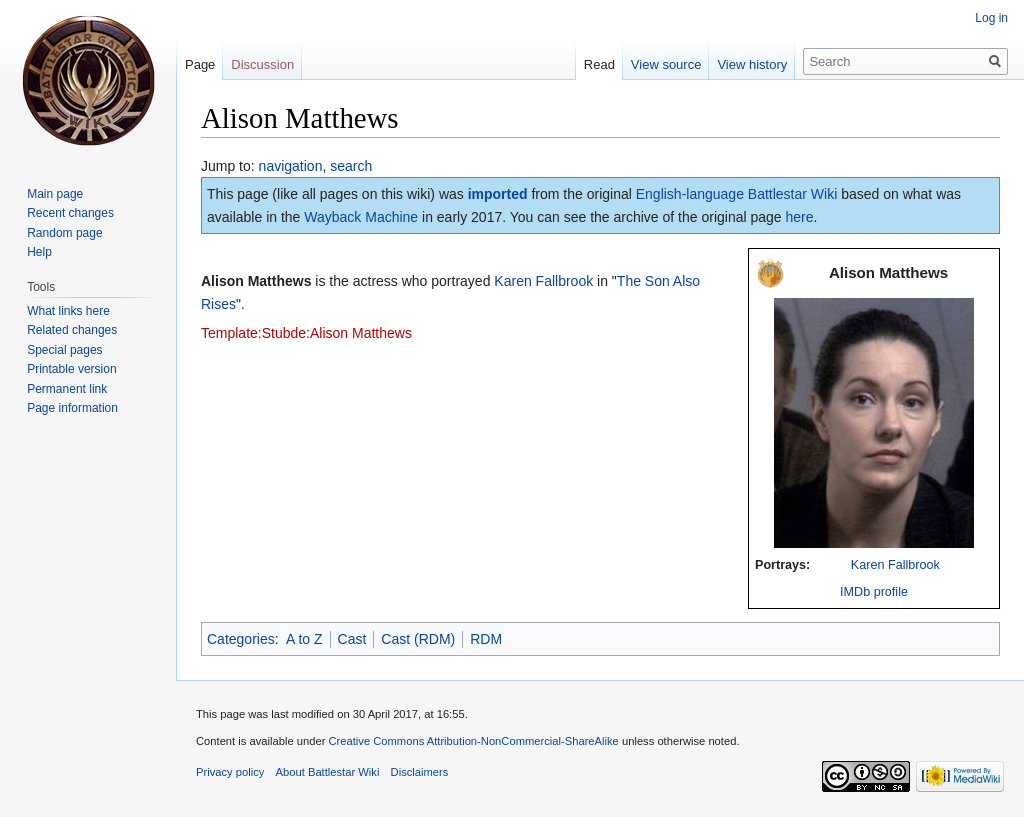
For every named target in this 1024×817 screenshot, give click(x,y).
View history (752, 64)
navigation (291, 166)
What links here (68, 311)
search (351, 166)
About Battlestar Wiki (328, 772)
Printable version (71, 369)
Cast (352, 639)
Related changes (72, 330)
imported (498, 194)
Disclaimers (420, 772)
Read (599, 64)
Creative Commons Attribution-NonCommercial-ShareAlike (473, 741)
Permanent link (67, 389)
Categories (241, 639)
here (800, 217)
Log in (991, 18)
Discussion (262, 64)
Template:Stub (246, 333)
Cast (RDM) (418, 639)
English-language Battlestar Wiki (737, 194)
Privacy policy (230, 772)
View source (666, 64)
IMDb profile (874, 592)
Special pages (64, 350)
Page (200, 64)
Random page (64, 233)
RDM (486, 639)
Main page (55, 194)
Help (39, 252)
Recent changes (70, 213)
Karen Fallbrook (895, 565)
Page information (72, 408)
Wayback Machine (361, 217)
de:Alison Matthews (351, 333)
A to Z (304, 639)
